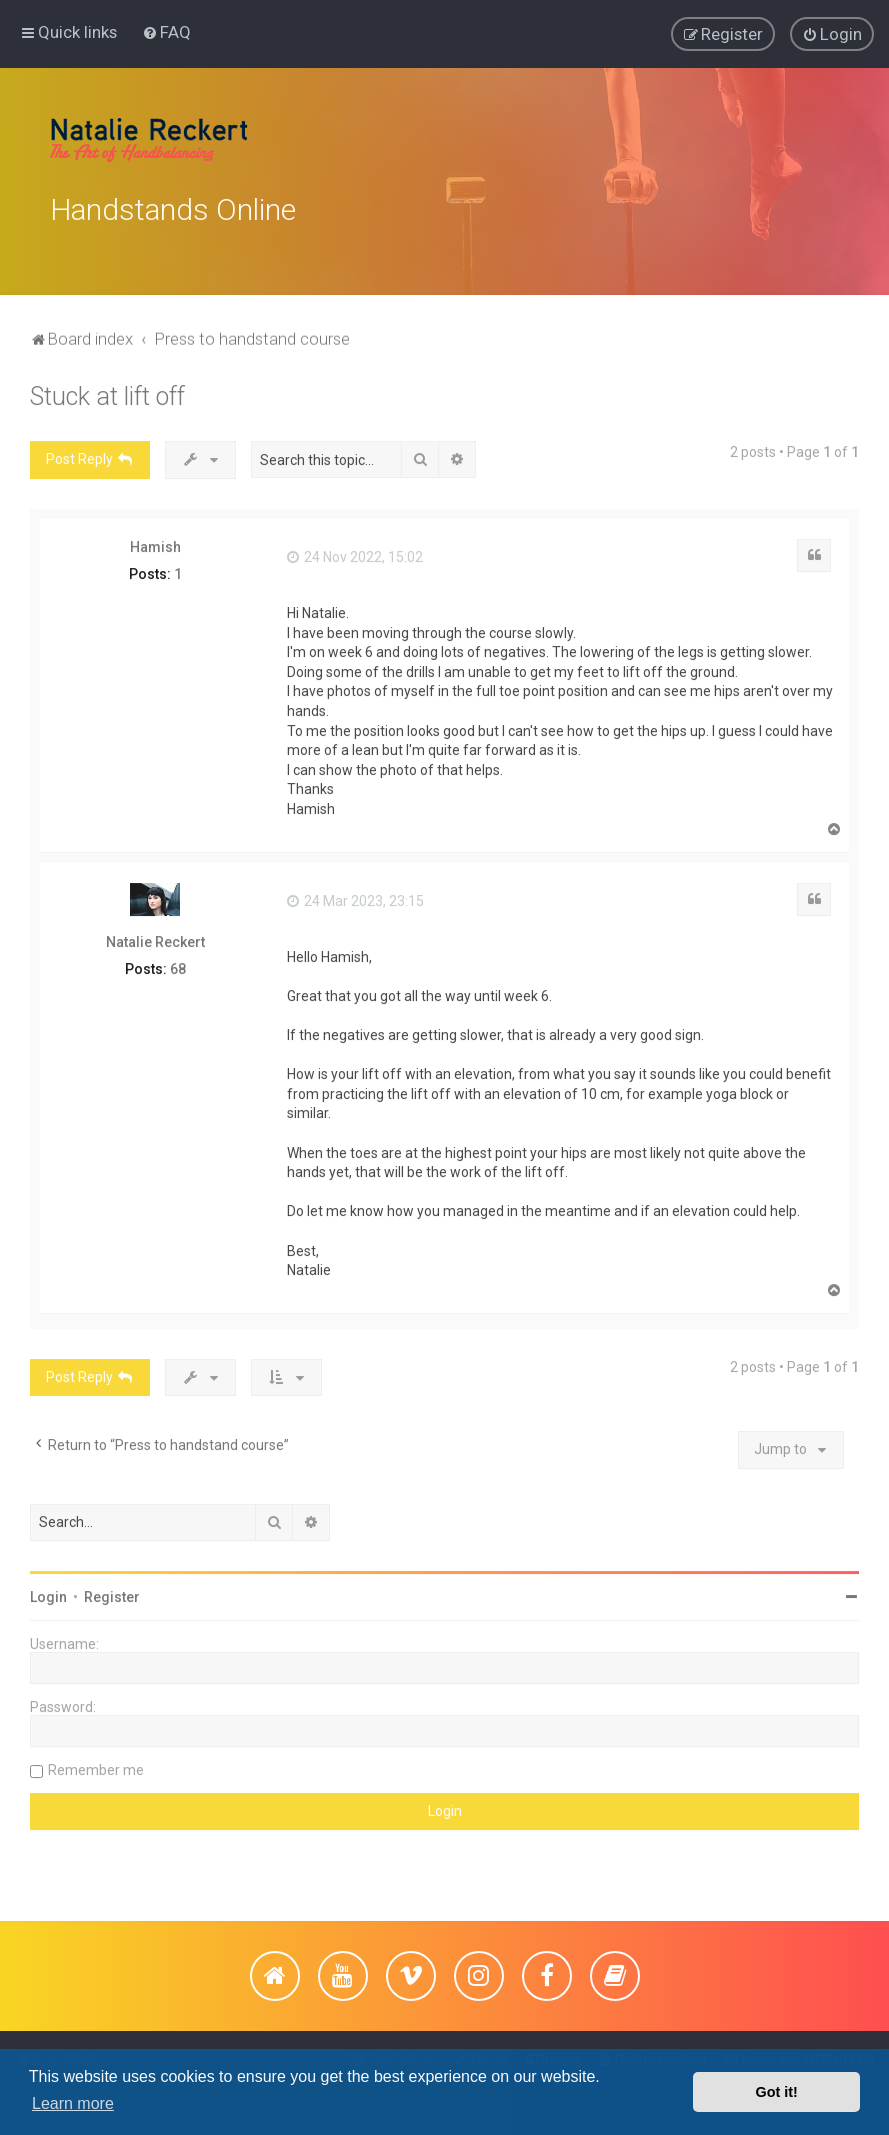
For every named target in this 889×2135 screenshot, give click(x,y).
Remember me (96, 1765)
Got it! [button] (777, 2092)
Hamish (155, 542)
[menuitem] (166, 31)
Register (112, 1592)
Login (48, 1592)
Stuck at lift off (107, 391)
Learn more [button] (73, 2103)
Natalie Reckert (155, 937)
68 (178, 964)
